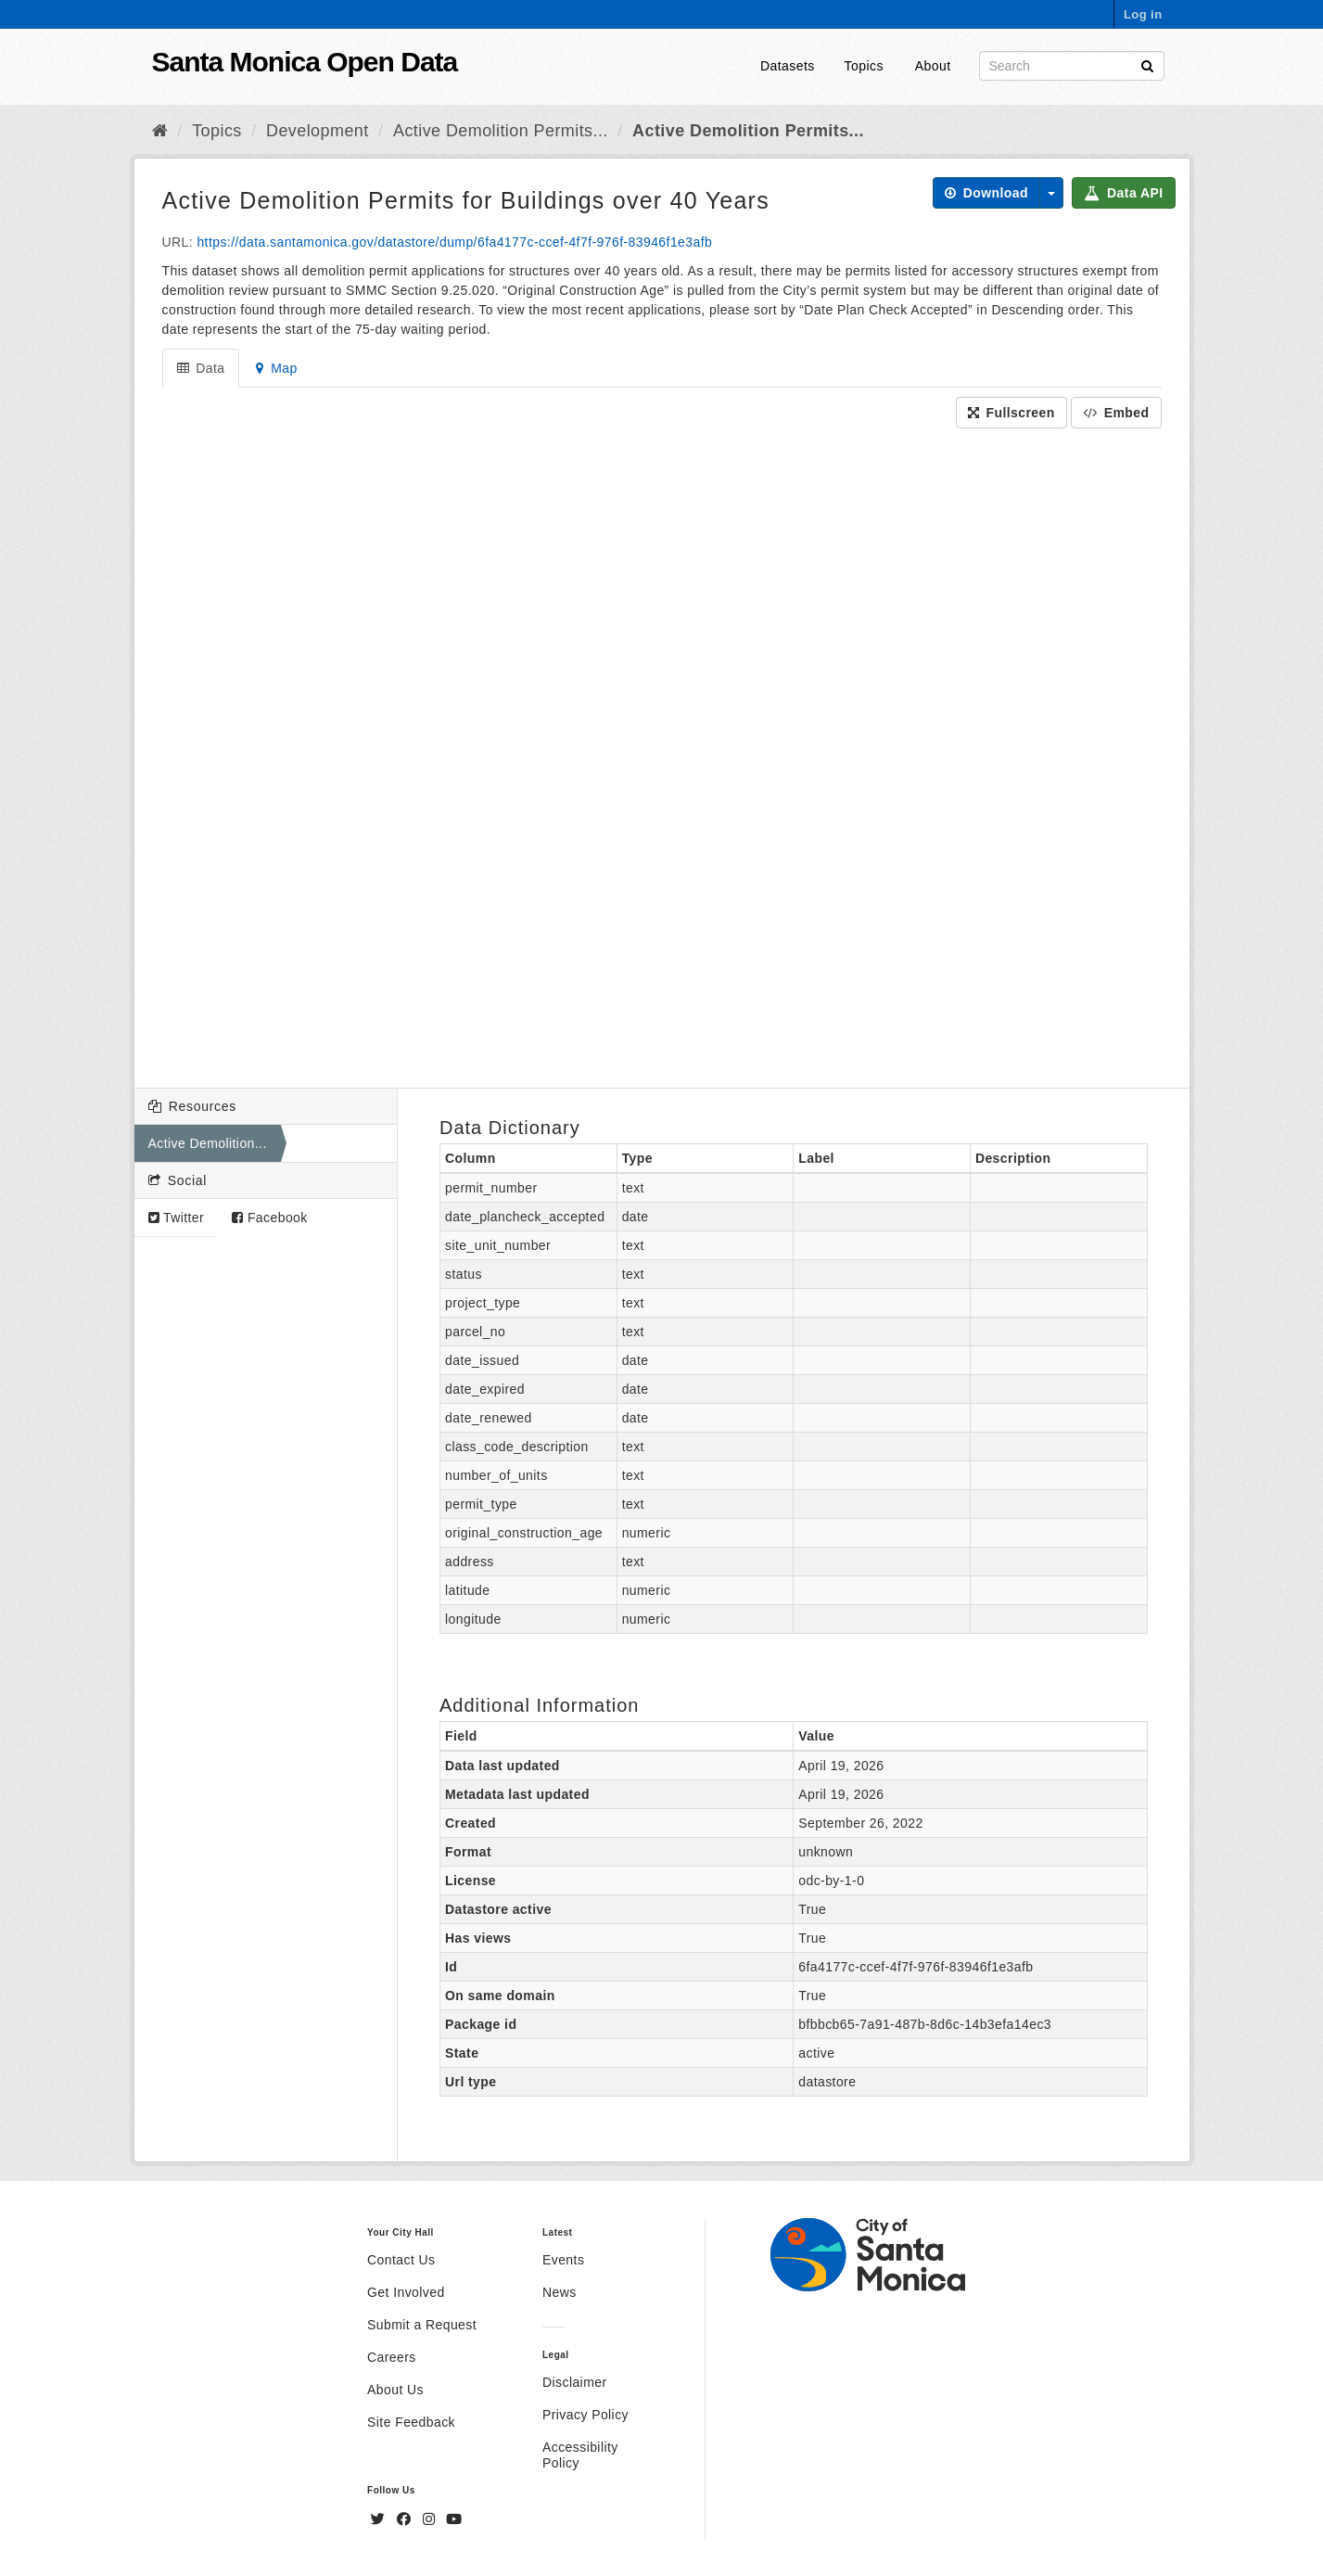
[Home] (160, 130)
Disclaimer (574, 2382)
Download (986, 192)
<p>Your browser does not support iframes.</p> (662, 753)
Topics (864, 65)
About (933, 65)
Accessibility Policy (580, 2455)
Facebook (270, 1217)
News (559, 2292)
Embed (1116, 412)
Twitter (176, 1217)
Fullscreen (1011, 412)
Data (201, 368)
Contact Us (401, 2259)
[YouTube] (453, 2519)
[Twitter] (380, 2519)
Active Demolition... (207, 1143)
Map (276, 368)
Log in (1143, 14)
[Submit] (1147, 64)
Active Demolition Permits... (500, 130)
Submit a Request (422, 2324)
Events (563, 2259)
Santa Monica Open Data (305, 61)
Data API (1123, 192)
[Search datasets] (1071, 66)
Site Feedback (411, 2422)
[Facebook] (406, 2519)
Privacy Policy (585, 2414)
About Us (395, 2389)
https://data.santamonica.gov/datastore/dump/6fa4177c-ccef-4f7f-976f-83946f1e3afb (454, 242)
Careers (391, 2357)
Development (317, 130)
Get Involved (406, 2292)
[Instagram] (431, 2519)
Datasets (787, 65)
